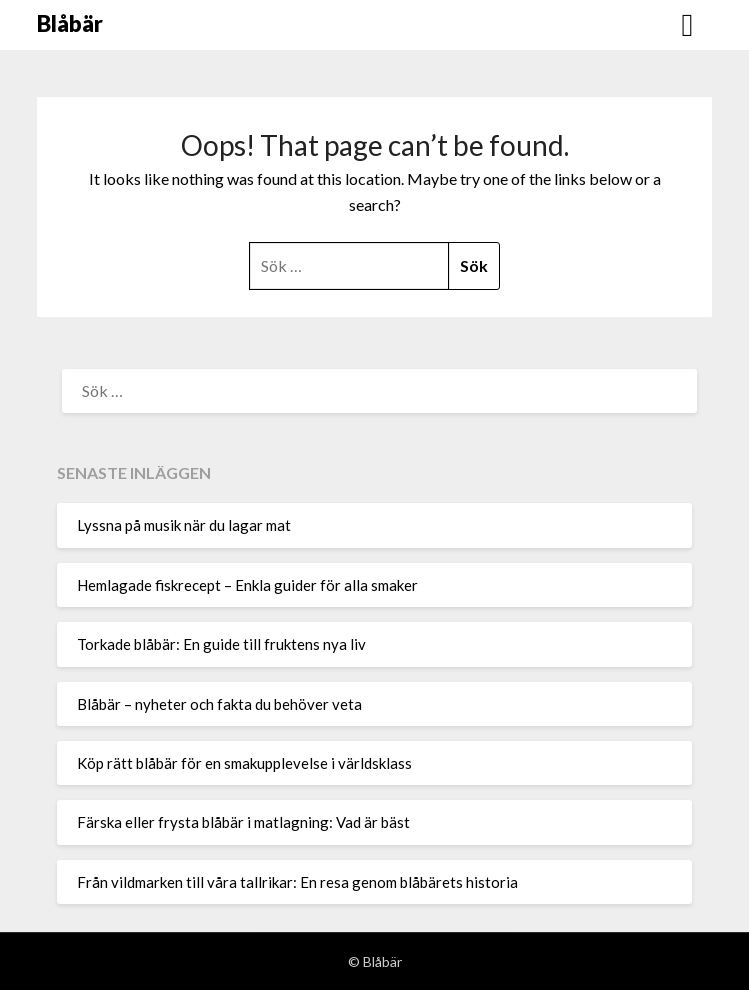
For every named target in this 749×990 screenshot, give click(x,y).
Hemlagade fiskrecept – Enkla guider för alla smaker (247, 585)
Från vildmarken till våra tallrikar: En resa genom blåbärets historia (297, 882)
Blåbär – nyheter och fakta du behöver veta (219, 704)
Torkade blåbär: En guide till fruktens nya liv (221, 644)
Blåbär (70, 23)
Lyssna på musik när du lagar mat (184, 525)
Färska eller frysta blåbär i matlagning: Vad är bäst (243, 822)
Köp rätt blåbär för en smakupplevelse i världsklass (244, 763)
